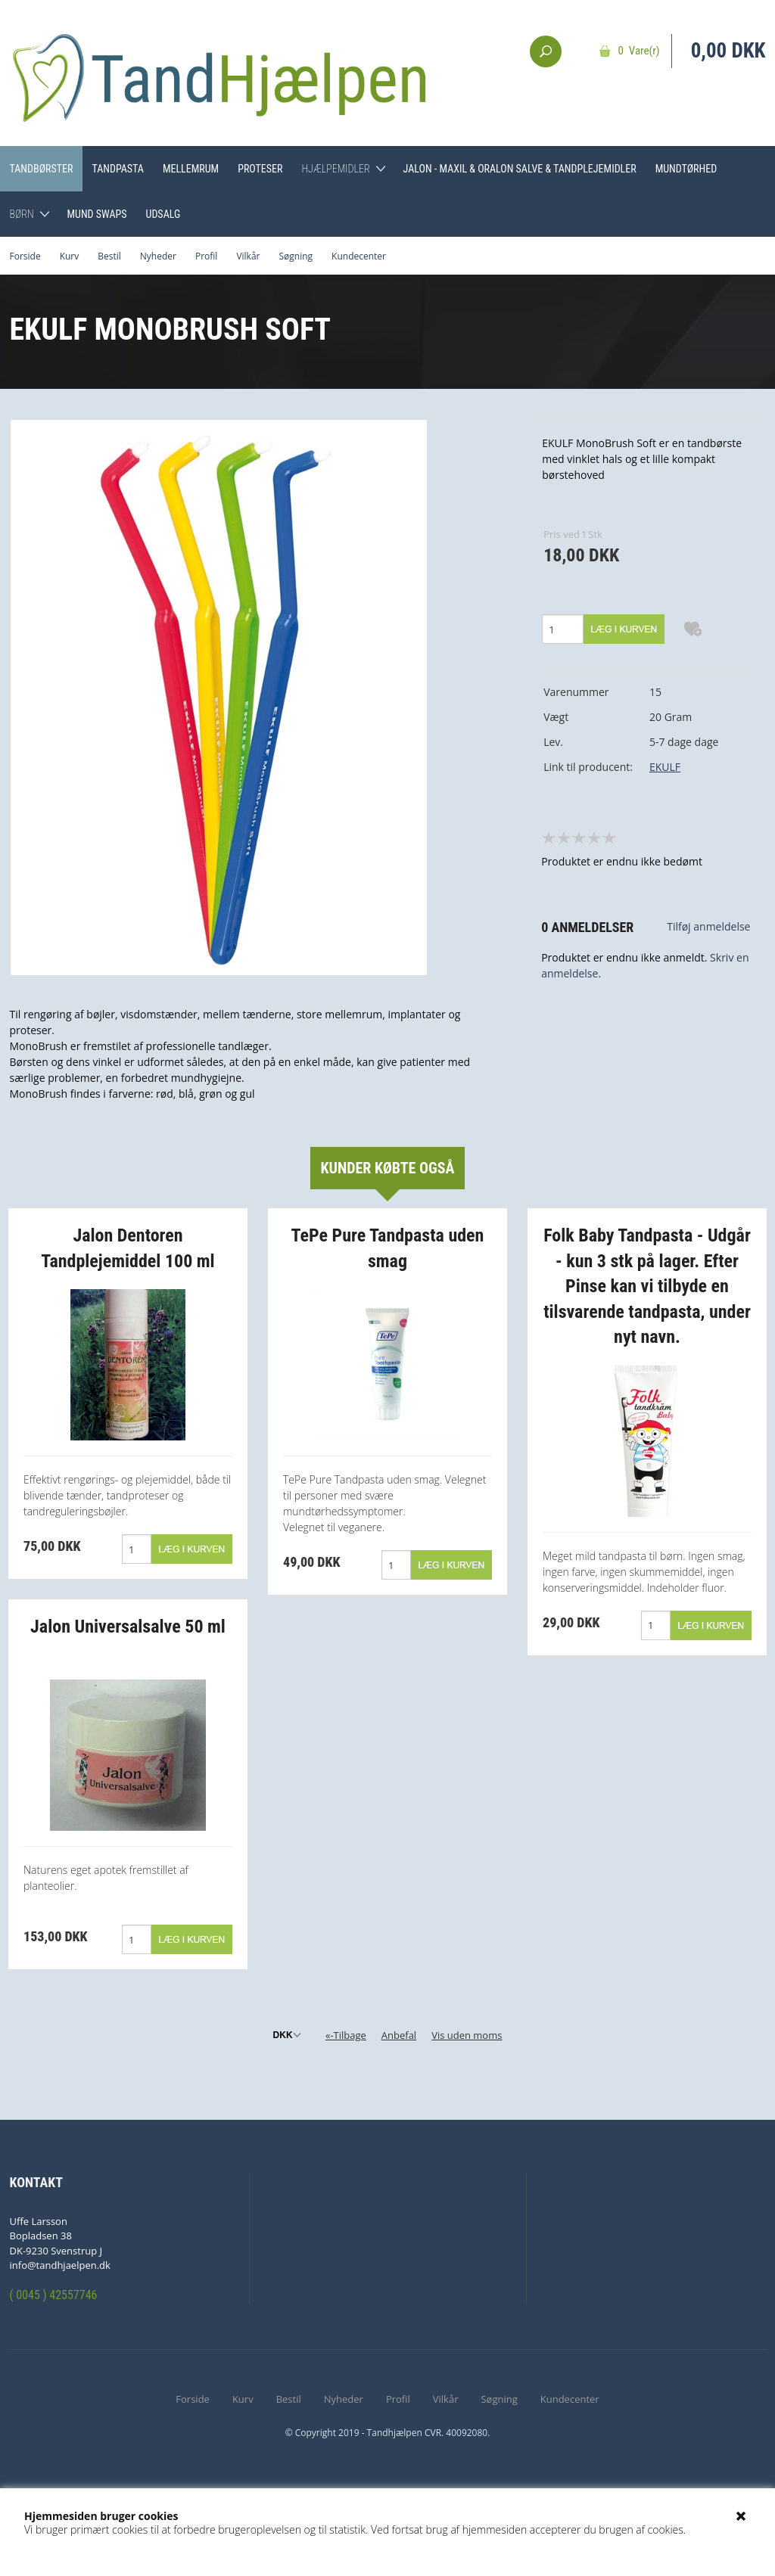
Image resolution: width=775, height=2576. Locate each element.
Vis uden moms (466, 2035)
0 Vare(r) (639, 50)
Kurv (69, 256)
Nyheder (158, 256)
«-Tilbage (345, 2035)
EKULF (664, 767)
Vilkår (248, 256)
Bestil (109, 256)
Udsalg (163, 214)
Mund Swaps (96, 214)
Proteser (260, 169)
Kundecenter (358, 256)
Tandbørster (41, 169)
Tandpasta (117, 169)
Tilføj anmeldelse (708, 926)
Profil (206, 256)
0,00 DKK (728, 51)
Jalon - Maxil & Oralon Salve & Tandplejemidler (519, 169)
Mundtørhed (686, 169)
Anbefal (398, 2035)
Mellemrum (191, 169)
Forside (25, 256)
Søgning (296, 256)
